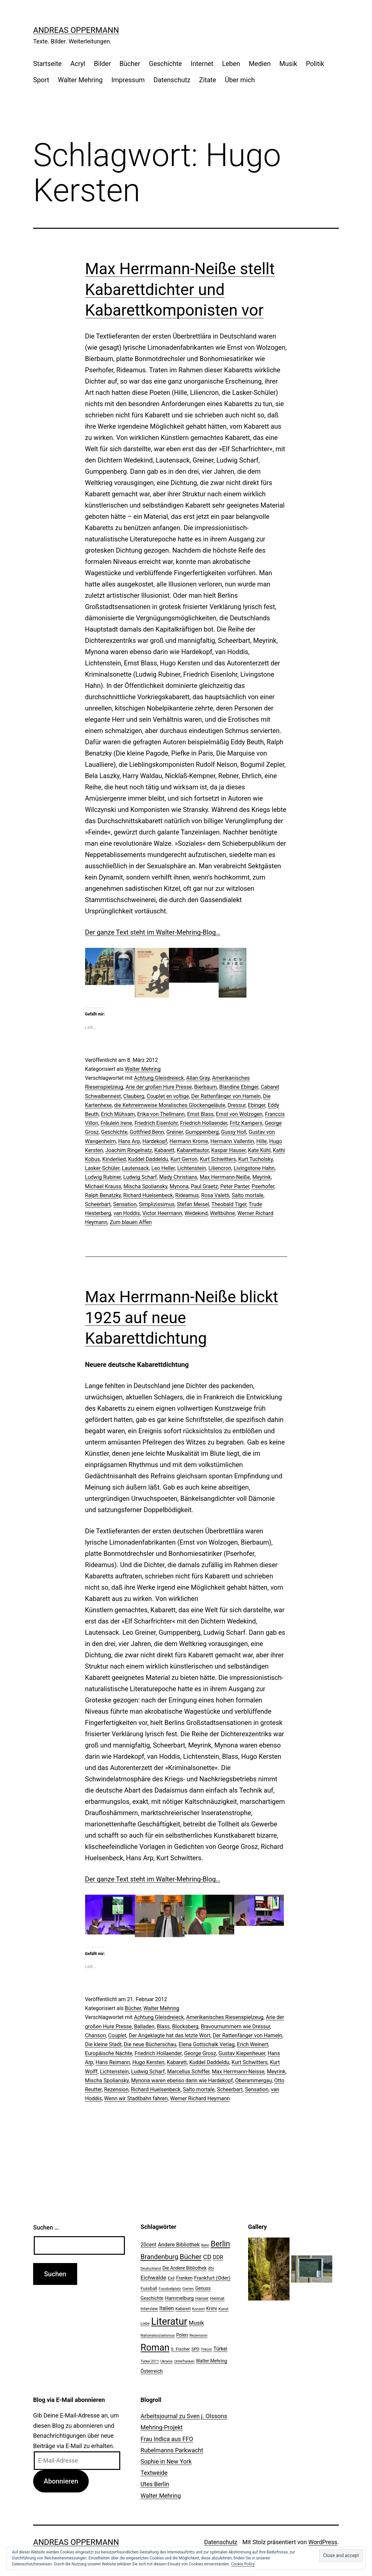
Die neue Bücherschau (150, 2044)
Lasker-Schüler (102, 1168)
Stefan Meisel (193, 1204)
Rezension (116, 2089)
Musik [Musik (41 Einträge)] (196, 2322)
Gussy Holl (233, 1132)
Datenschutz (171, 80)
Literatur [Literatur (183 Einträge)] (169, 2321)
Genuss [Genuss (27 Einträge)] (203, 2288)
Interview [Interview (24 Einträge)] (149, 2308)
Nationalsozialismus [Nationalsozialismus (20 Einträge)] (157, 2335)
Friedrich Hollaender (203, 1123)
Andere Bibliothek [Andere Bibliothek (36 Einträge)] (179, 2244)
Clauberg (133, 1096)
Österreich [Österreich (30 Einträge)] (151, 2371)
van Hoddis (127, 1213)
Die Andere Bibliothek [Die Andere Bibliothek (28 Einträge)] (184, 2268)
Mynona (179, 1186)
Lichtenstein (191, 1168)
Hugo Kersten (148, 2062)
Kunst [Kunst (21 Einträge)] (223, 2308)
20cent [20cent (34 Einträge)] (148, 2245)
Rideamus (187, 1195)
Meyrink (261, 1177)
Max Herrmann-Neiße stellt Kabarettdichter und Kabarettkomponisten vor (180, 289)
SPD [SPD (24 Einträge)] (195, 2349)
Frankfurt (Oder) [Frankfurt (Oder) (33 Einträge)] (212, 2278)
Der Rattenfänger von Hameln (226, 1096)
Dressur (236, 1105)
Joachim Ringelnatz (128, 1150)
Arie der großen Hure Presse (159, 1087)
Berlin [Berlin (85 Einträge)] (220, 2243)
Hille (261, 1141)
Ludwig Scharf (140, 1177)
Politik (315, 64)
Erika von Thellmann (161, 1114)
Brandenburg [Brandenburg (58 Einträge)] (159, 2257)
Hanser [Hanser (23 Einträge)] (201, 2298)
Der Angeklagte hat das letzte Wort (170, 2035)
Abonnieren (61, 2481)
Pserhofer (263, 1186)
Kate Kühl (259, 1150)
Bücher (130, 64)
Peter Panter (234, 1186)
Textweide (153, 2472)
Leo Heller (163, 1168)
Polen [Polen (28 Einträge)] (182, 2335)
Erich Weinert (252, 2044)
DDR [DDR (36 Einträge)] (218, 2257)
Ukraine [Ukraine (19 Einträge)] (166, 2361)
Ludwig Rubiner (103, 1177)
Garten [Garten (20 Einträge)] (188, 2288)
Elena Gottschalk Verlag (207, 2044)
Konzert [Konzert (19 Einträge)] (198, 2309)
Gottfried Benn (147, 1132)
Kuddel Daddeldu (148, 1159)
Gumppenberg (202, 1132)
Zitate (207, 80)
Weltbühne (222, 1213)
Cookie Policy (243, 2564)
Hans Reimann (112, 2062)
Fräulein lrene (116, 1123)
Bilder (102, 64)
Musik (288, 64)
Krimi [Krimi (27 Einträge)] (211, 2308)
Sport (41, 80)
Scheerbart (98, 1204)
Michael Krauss (103, 1186)
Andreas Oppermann (76, 30)
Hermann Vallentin (232, 1141)
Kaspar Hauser (228, 1150)
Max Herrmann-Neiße (225, 1177)
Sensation (124, 1204)
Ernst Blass (200, 1114)
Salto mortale (248, 1195)
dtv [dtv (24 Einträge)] (211, 2268)
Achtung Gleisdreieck (159, 1078)
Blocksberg (185, 2026)
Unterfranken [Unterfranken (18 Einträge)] (184, 2361)
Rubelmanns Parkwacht (171, 2450)
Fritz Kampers (246, 1123)
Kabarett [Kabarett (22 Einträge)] (182, 2308)
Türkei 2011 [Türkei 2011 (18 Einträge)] (149, 2361)
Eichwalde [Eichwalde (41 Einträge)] (153, 2277)
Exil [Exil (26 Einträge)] (171, 2278)
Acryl (77, 64)
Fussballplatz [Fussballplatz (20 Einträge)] (170, 2288)
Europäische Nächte (109, 2053)
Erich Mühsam (118, 1114)
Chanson (95, 2035)
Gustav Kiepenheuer (242, 2053)
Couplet (117, 2035)
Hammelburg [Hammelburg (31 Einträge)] (179, 2298)
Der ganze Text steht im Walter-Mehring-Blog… (152, 932)
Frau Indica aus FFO (166, 2438)
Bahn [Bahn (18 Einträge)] (205, 2245)
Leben (231, 64)
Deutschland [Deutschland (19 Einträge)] (150, 2268)
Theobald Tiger (228, 1204)
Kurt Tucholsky (255, 1159)
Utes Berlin (154, 2484)
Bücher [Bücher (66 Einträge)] (191, 2256)
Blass (163, 2026)
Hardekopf (154, 1141)
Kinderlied (114, 1159)
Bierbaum (205, 1087)
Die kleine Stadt (103, 2044)
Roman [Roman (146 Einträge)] (154, 2347)
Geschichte (165, 64)
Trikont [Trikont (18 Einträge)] (206, 2349)
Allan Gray (198, 1078)
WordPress (322, 2542)
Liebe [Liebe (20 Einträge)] (144, 2323)
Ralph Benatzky (103, 1195)
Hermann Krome (189, 1141)
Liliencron (219, 1168)
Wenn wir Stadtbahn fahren (136, 2098)
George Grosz (200, 2053)
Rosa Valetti (215, 1195)
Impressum (128, 80)
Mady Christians (178, 1177)
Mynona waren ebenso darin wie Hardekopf (182, 2080)
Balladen (144, 2026)
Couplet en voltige (168, 1096)
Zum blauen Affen (131, 1222)
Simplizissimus (157, 1204)
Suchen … (46, 2227)
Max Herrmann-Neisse (238, 2071)
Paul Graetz (204, 1186)
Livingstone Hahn (254, 1168)
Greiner (174, 1132)
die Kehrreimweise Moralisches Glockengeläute (169, 1105)
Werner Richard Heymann (200, 2098)
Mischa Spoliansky (145, 1186)
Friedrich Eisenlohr (156, 1123)
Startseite (47, 64)
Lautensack (135, 1168)
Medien (260, 64)
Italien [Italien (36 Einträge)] (166, 2308)
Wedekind (196, 1213)
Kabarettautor (193, 1150)
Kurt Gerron (183, 1159)
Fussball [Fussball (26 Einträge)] (148, 2288)
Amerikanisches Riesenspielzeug (224, 2017)
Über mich (240, 80)
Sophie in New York (165, 2461)
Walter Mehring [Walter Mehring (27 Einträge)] (211, 2360)
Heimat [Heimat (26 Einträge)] (217, 2298)
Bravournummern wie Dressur (235, 2026)
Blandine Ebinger (238, 1087)
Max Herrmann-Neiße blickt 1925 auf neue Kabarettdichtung (181, 1317)
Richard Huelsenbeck (148, 1195)
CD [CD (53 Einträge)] (207, 2257)
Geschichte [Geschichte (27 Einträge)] (151, 2298)
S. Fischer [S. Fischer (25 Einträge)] (180, 2349)
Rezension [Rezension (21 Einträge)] (198, 2335)
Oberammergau (253, 2080)
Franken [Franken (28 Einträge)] (184, 2278)
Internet (201, 64)
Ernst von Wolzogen (239, 1114)
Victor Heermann (162, 1213)
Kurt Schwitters (218, 1159)
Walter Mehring (80, 80)
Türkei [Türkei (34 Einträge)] (220, 2349)
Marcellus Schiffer (188, 2071)
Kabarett (164, 1150)
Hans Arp (129, 1141)
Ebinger (256, 1105)
